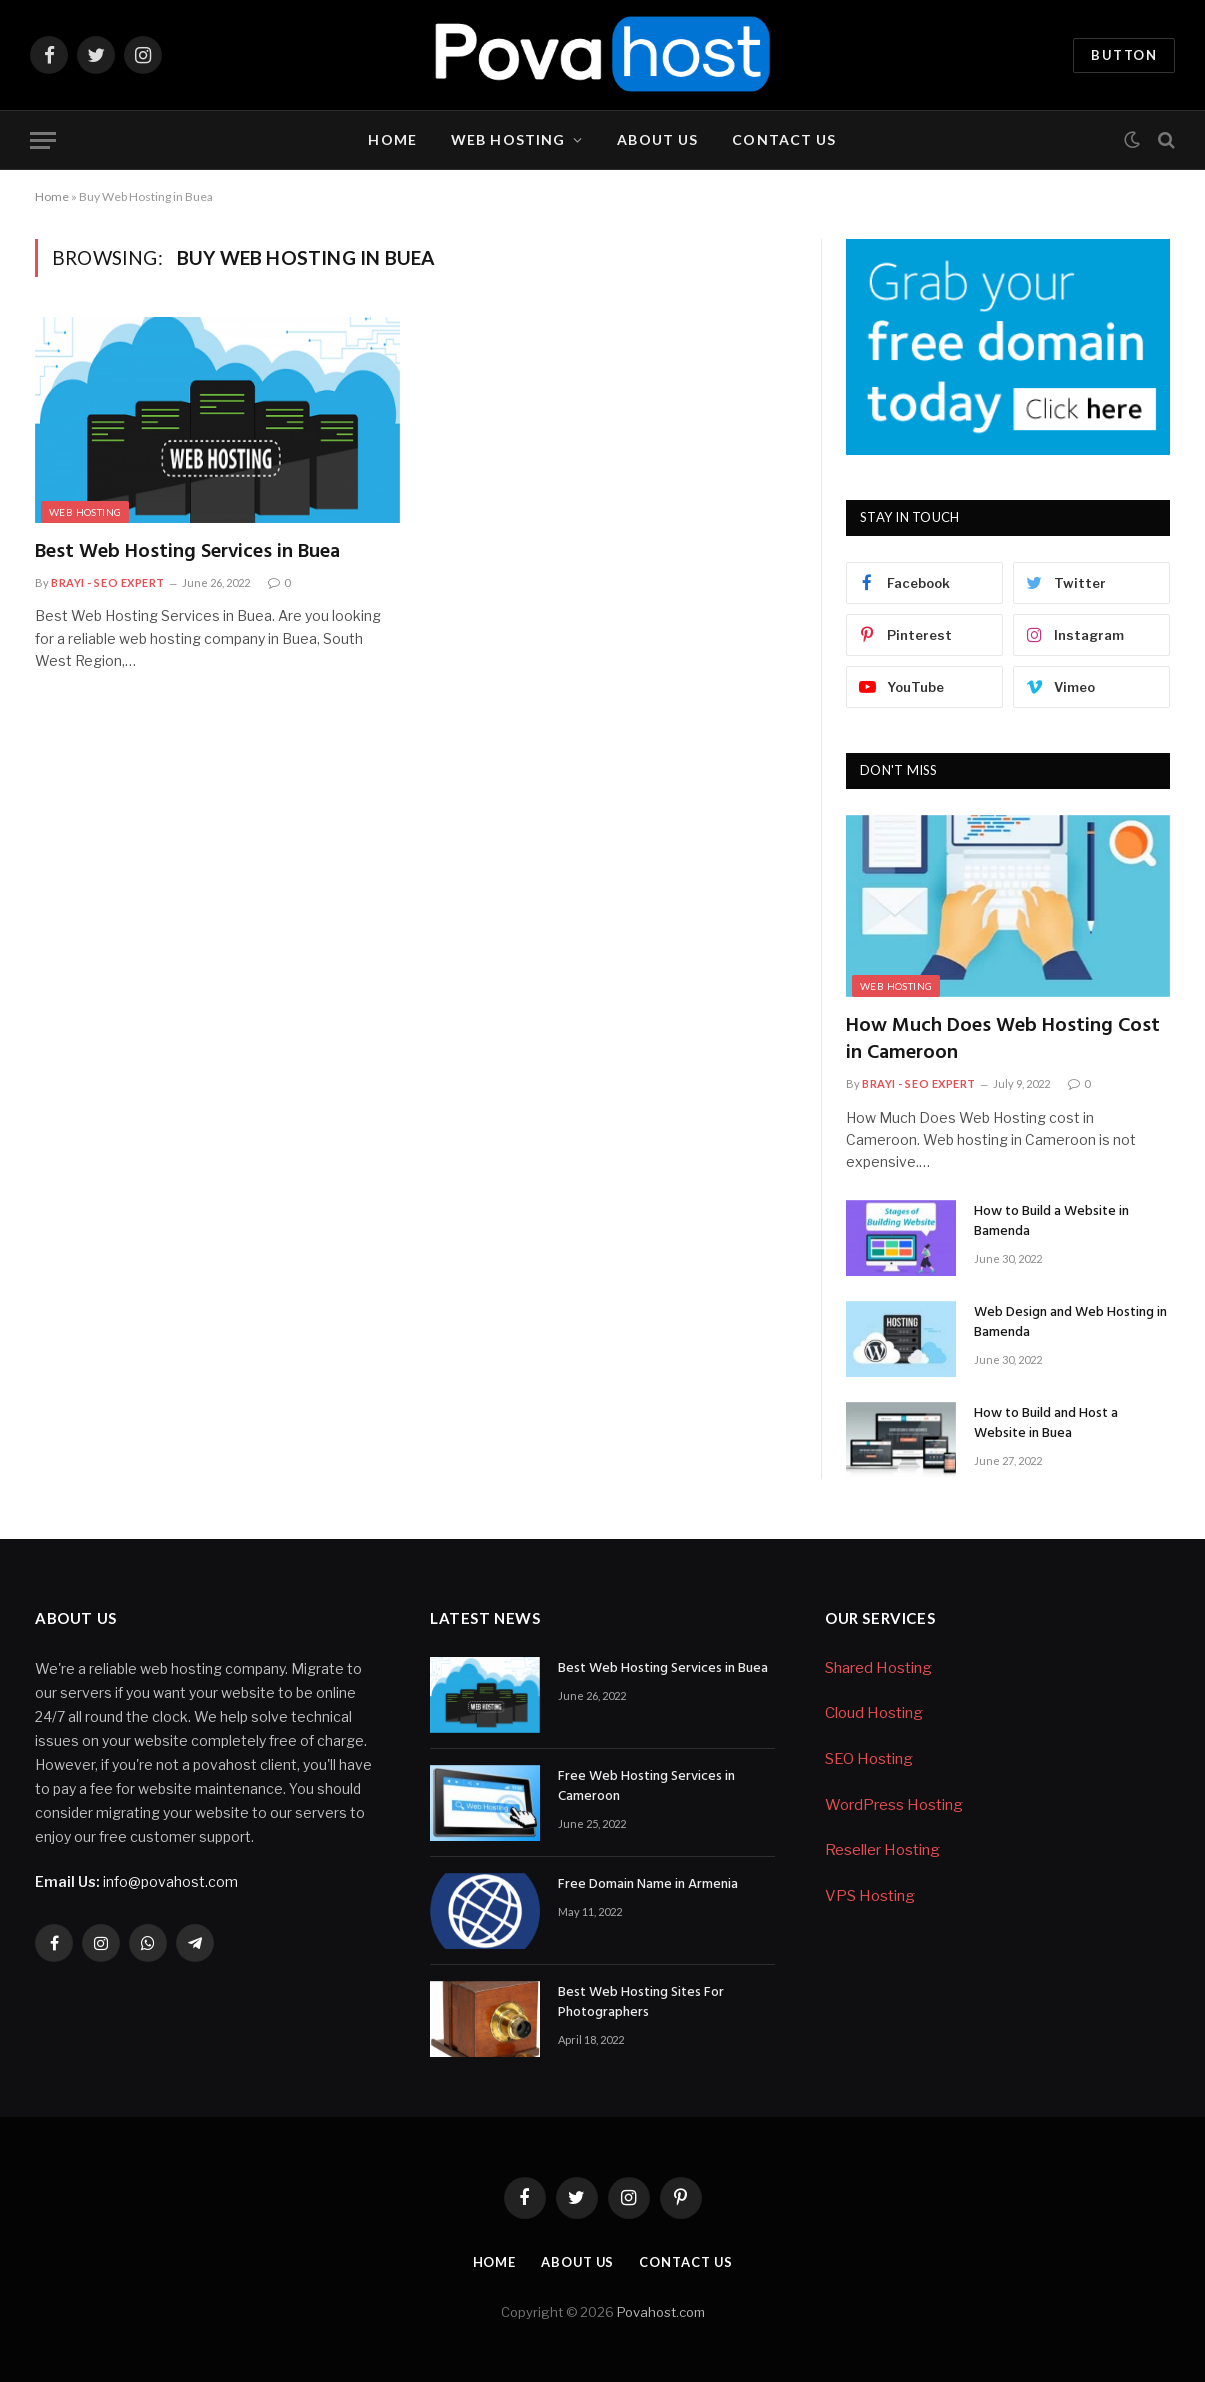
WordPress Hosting (894, 1805)
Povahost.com (659, 2312)
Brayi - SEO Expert (108, 582)
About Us (657, 139)
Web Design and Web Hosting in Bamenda (1070, 1323)
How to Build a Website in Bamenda (1051, 1222)
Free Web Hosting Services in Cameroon (646, 1787)
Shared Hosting (878, 1668)
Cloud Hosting (874, 1713)
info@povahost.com (136, 1881)
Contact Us (784, 139)
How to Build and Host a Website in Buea (1046, 1424)
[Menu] (43, 140)
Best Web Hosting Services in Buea (187, 552)
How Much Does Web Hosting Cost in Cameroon (1003, 1040)
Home (392, 139)
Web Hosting (508, 139)
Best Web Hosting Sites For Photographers (641, 2003)
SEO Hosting (869, 1759)
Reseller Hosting (882, 1850)
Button (1124, 55)
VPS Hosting (870, 1896)
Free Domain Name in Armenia (648, 1885)
